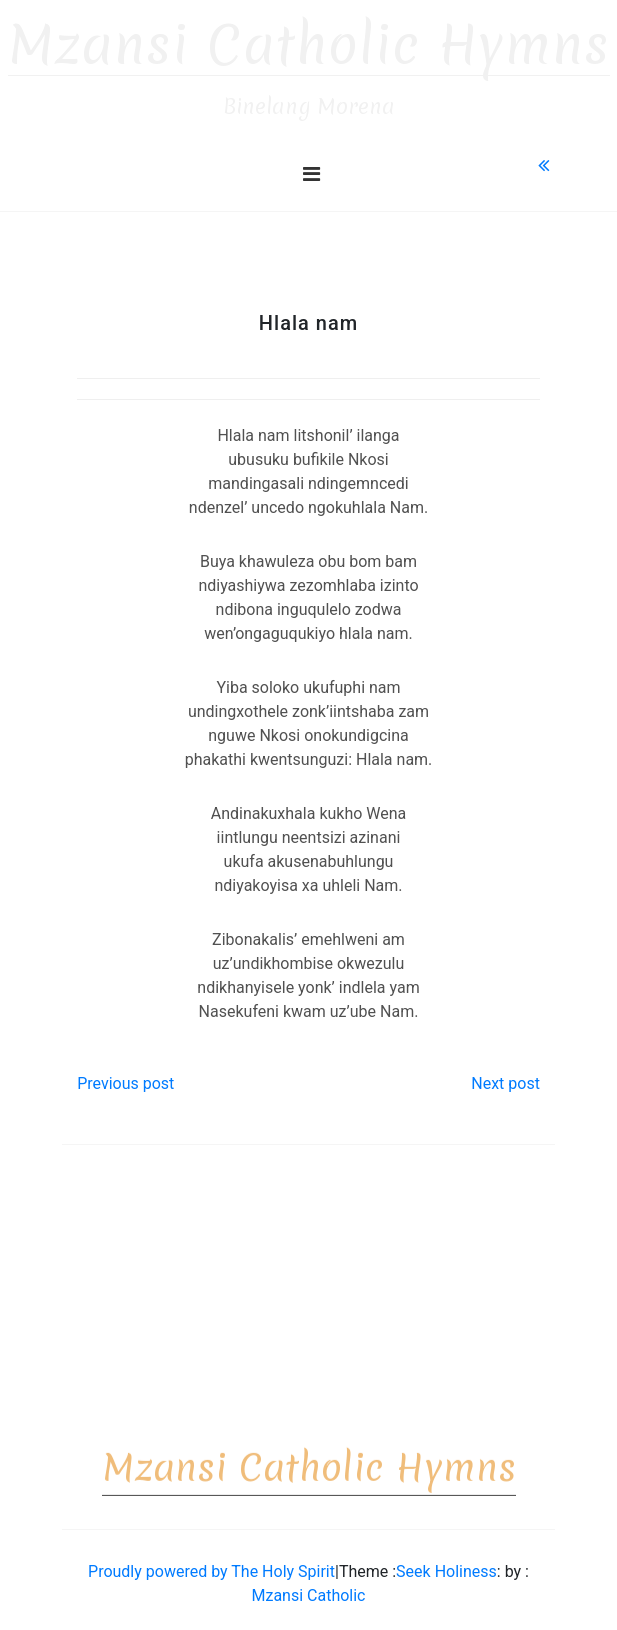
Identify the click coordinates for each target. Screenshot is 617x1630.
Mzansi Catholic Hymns (309, 36)
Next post (505, 1074)
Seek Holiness (446, 1562)
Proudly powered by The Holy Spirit (211, 1562)
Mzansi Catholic (308, 1586)
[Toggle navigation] (311, 165)
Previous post (125, 1074)
